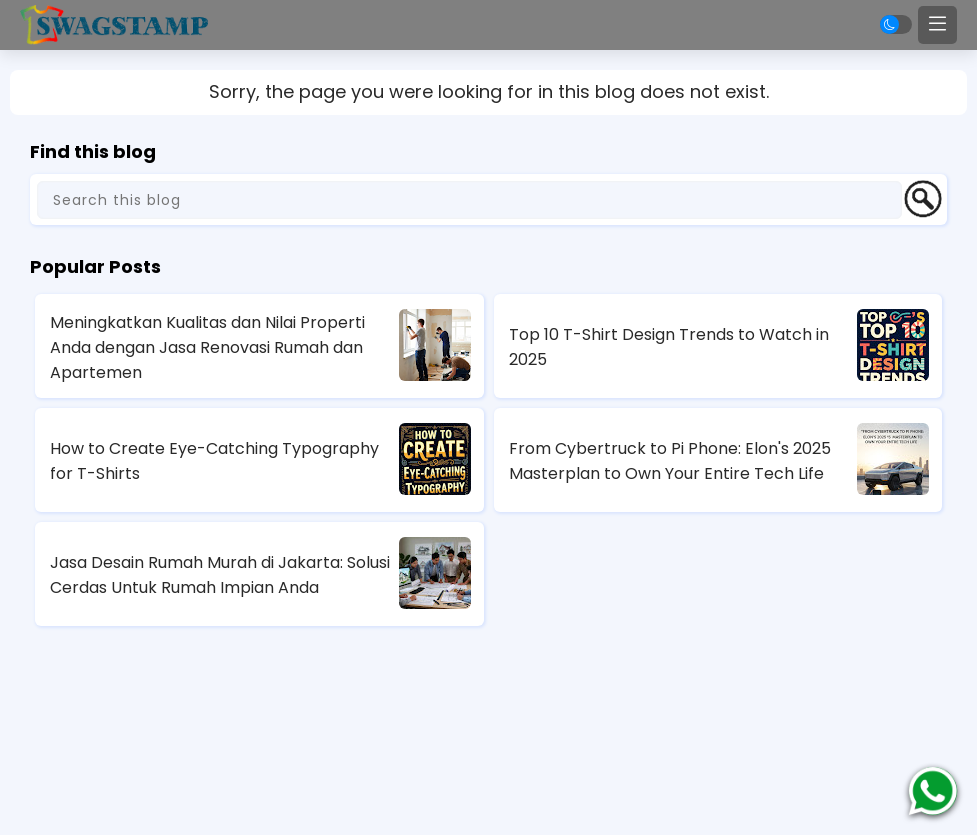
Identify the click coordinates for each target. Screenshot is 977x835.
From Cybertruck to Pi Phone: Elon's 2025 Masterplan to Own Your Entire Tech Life (670, 461)
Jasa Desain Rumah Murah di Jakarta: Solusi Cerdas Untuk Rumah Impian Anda (220, 575)
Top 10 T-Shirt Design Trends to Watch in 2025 (669, 347)
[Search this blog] (469, 200)
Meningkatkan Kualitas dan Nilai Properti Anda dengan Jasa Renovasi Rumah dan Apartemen (207, 347)
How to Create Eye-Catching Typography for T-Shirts (214, 461)
